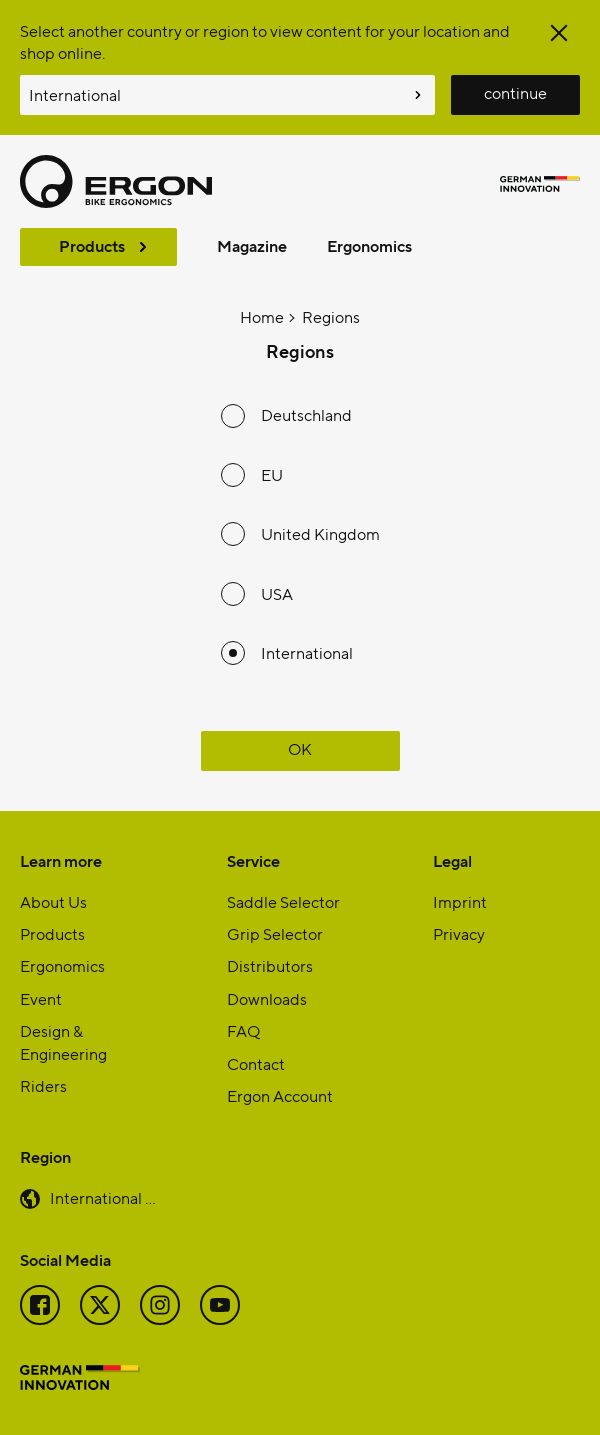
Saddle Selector (283, 901)
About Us (53, 901)
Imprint (460, 901)
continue (515, 92)
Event (41, 998)
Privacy (459, 933)
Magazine (252, 245)
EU (272, 474)
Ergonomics (369, 245)
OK (300, 748)
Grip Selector (275, 933)
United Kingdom (320, 533)
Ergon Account (280, 1095)
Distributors (270, 965)
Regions (331, 316)
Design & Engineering (63, 1041)
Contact (256, 1063)
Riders (43, 1085)
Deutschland (306, 414)
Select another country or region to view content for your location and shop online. (265, 41)
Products (92, 245)
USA (277, 593)
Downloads (267, 998)
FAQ (243, 1030)
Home (262, 316)
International (307, 652)
